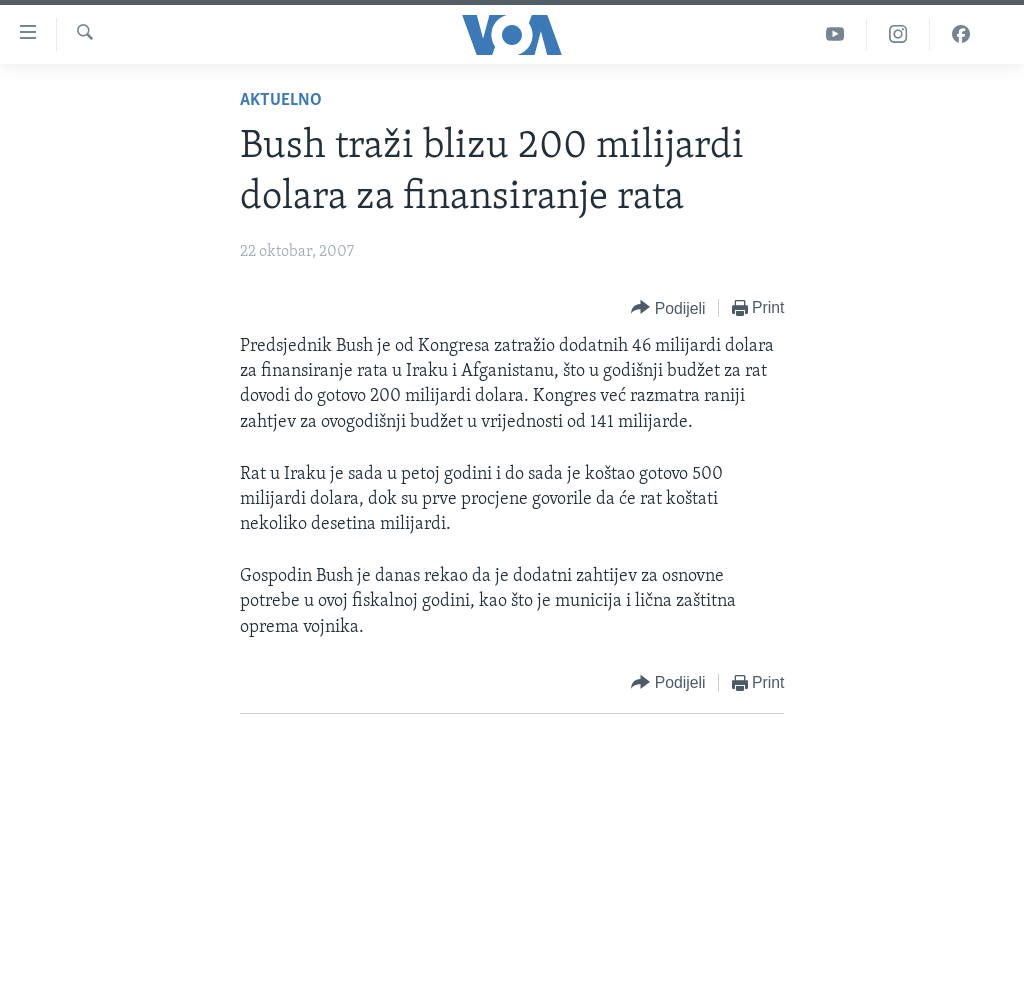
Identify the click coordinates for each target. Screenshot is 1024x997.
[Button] (668, 308)
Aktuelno (281, 100)
